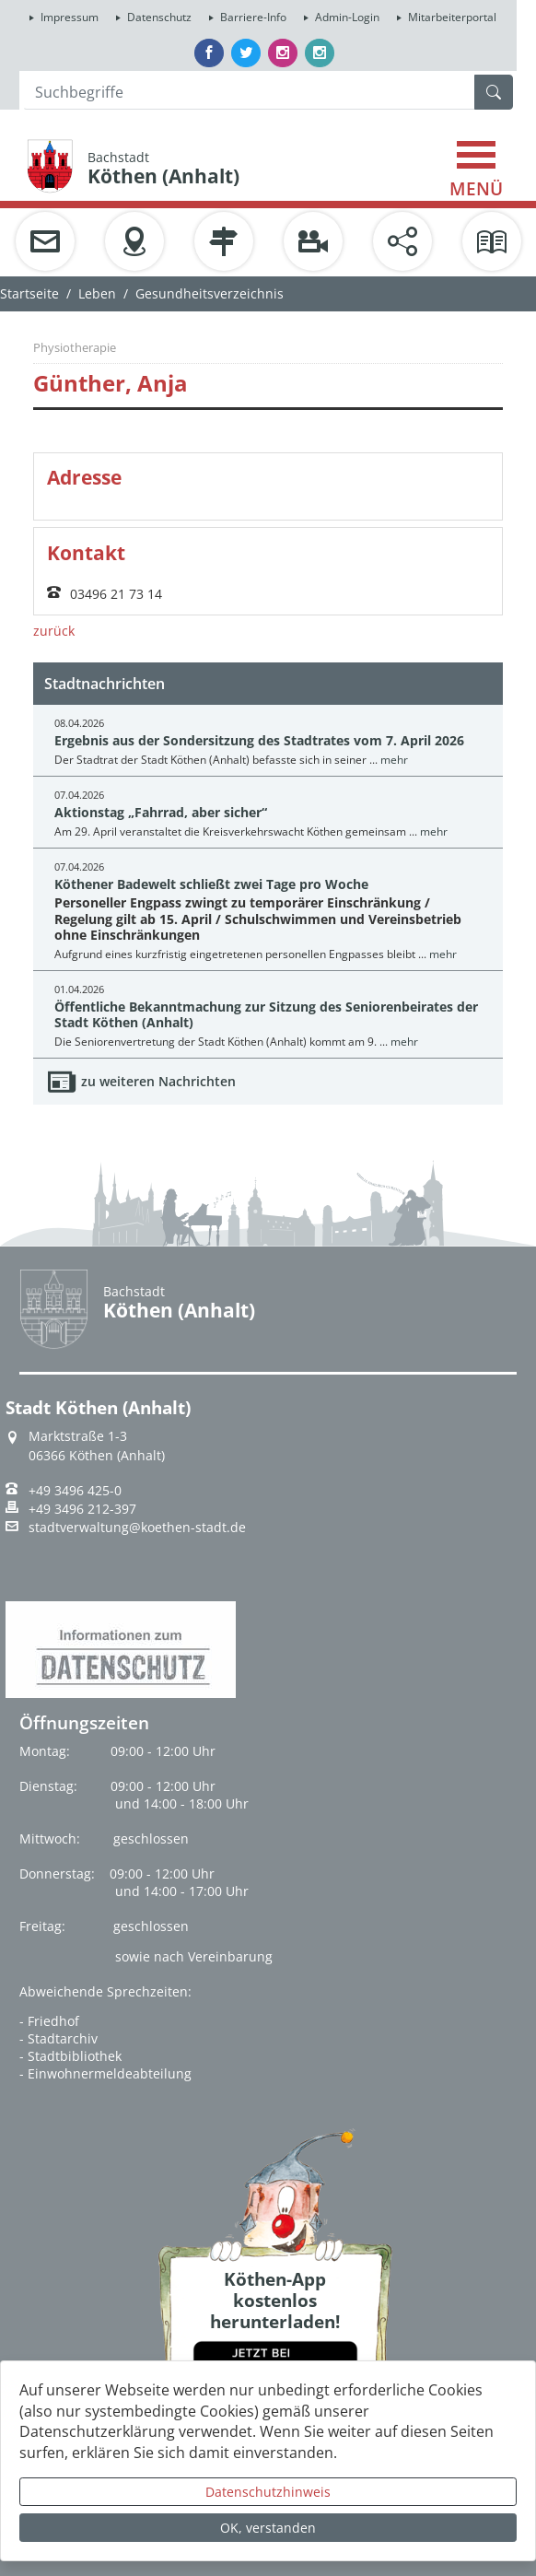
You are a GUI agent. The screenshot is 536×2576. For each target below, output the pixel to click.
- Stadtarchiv (58, 2038)
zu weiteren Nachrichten (158, 1081)
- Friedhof (49, 2021)
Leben (97, 293)
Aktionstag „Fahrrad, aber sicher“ (160, 812)
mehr (394, 759)
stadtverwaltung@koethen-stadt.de (137, 1527)
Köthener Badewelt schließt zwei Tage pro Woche (211, 884)
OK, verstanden (268, 2527)
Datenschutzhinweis (268, 2491)
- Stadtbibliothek (70, 2056)
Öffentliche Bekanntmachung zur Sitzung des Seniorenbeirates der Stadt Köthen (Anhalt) (266, 1014)
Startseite (29, 293)
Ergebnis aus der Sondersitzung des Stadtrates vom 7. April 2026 (259, 740)
